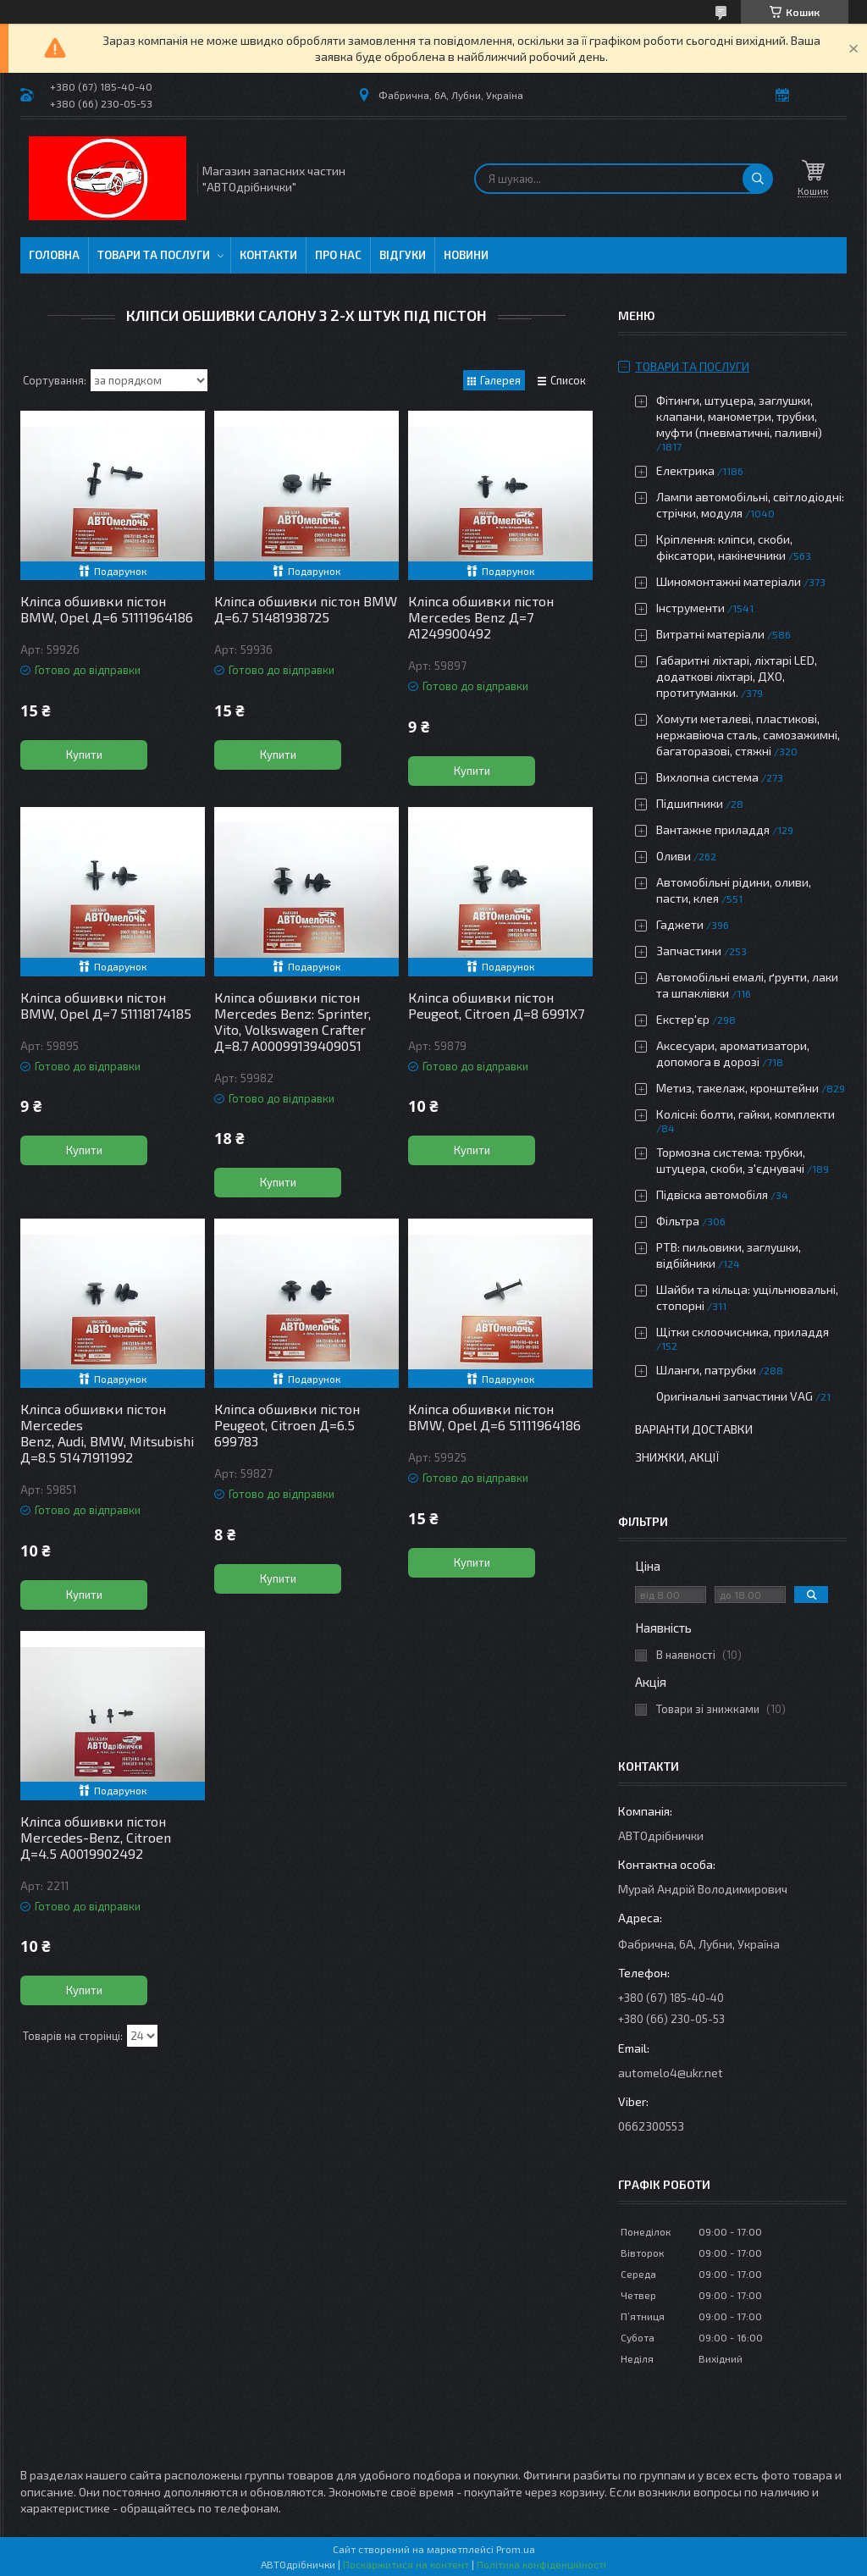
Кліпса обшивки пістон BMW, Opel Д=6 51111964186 (106, 609)
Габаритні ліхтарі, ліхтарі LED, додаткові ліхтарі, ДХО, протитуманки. (736, 676)
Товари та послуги (153, 255)
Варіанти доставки (694, 1429)
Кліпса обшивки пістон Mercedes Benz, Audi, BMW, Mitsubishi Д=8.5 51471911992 (107, 1433)
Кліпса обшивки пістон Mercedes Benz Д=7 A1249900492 (481, 617)
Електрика (685, 470)
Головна (54, 255)
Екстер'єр (683, 1019)
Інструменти (690, 607)
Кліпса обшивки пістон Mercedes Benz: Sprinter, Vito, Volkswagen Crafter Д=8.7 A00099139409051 (292, 1021)
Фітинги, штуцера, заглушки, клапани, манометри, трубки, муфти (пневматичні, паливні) (739, 416)
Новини (466, 255)
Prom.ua (515, 2549)
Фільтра (677, 1220)
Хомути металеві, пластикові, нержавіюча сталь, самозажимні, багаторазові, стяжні (748, 734)
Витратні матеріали (710, 634)
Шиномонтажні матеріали (728, 581)
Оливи (673, 856)
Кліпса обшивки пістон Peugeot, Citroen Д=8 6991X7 (496, 1005)
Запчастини (688, 950)
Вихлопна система (707, 777)
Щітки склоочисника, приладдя (742, 1331)
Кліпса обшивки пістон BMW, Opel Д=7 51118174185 (105, 1005)
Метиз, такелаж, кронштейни (737, 1088)
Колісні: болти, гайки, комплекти (745, 1114)
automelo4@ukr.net (670, 2072)
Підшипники (689, 803)
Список (568, 380)
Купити (84, 754)
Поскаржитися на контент (406, 2564)
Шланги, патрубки (706, 1370)
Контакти (268, 255)
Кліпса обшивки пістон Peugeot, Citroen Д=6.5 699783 (287, 1425)
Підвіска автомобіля (712, 1194)
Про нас (338, 255)
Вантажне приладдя (713, 829)
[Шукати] (758, 178)
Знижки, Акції (677, 1457)
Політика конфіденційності (541, 2564)
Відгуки (402, 255)
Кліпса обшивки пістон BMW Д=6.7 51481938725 (305, 609)
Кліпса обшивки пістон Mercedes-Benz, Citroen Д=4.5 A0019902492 (95, 1837)
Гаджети (680, 924)
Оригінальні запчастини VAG (734, 1396)
